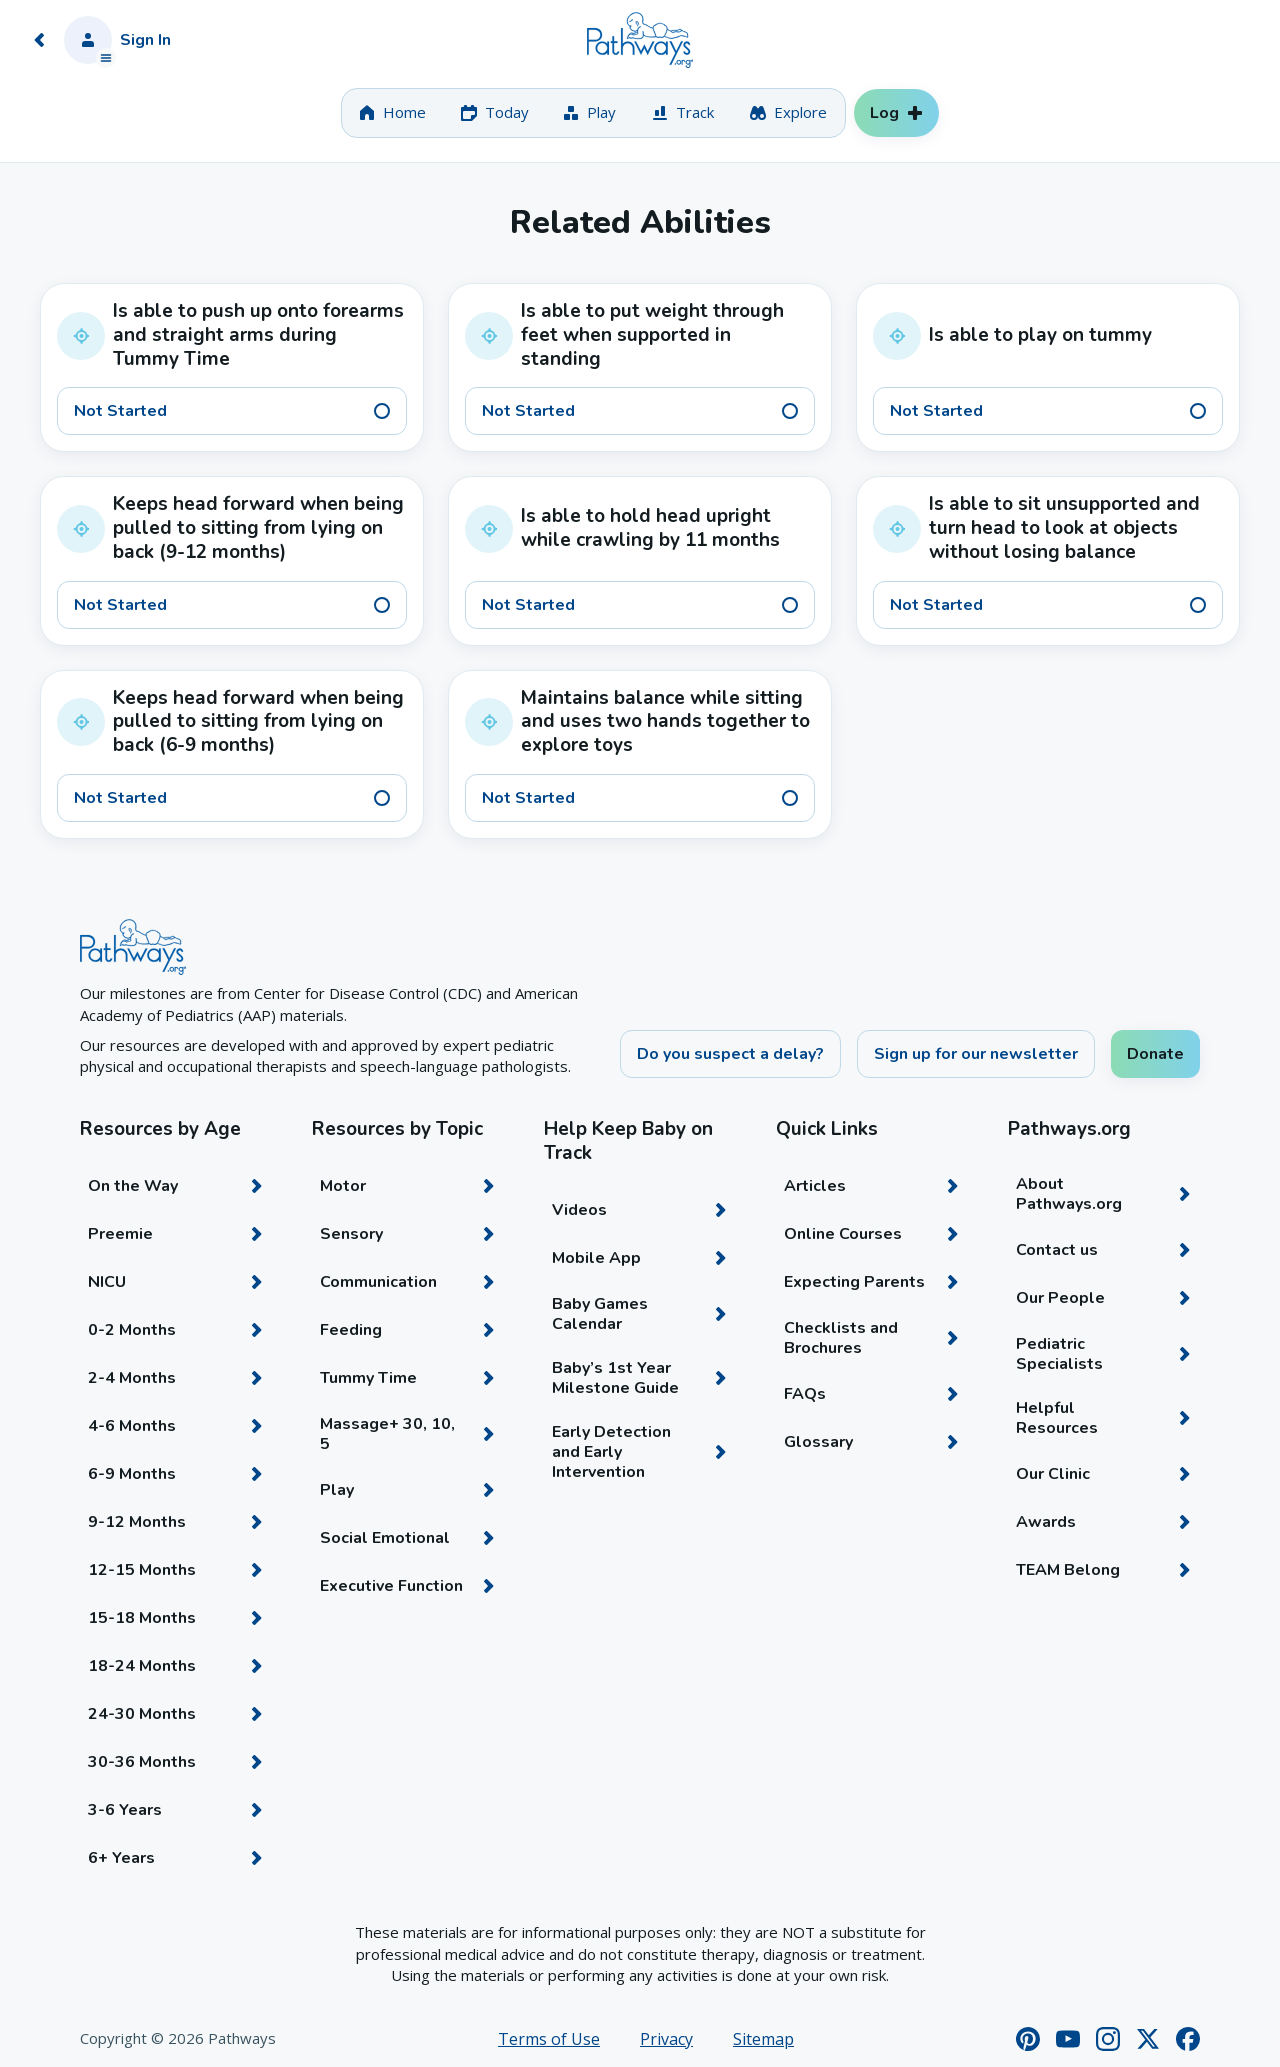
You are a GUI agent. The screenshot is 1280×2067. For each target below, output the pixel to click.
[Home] (640, 40)
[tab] (392, 113)
